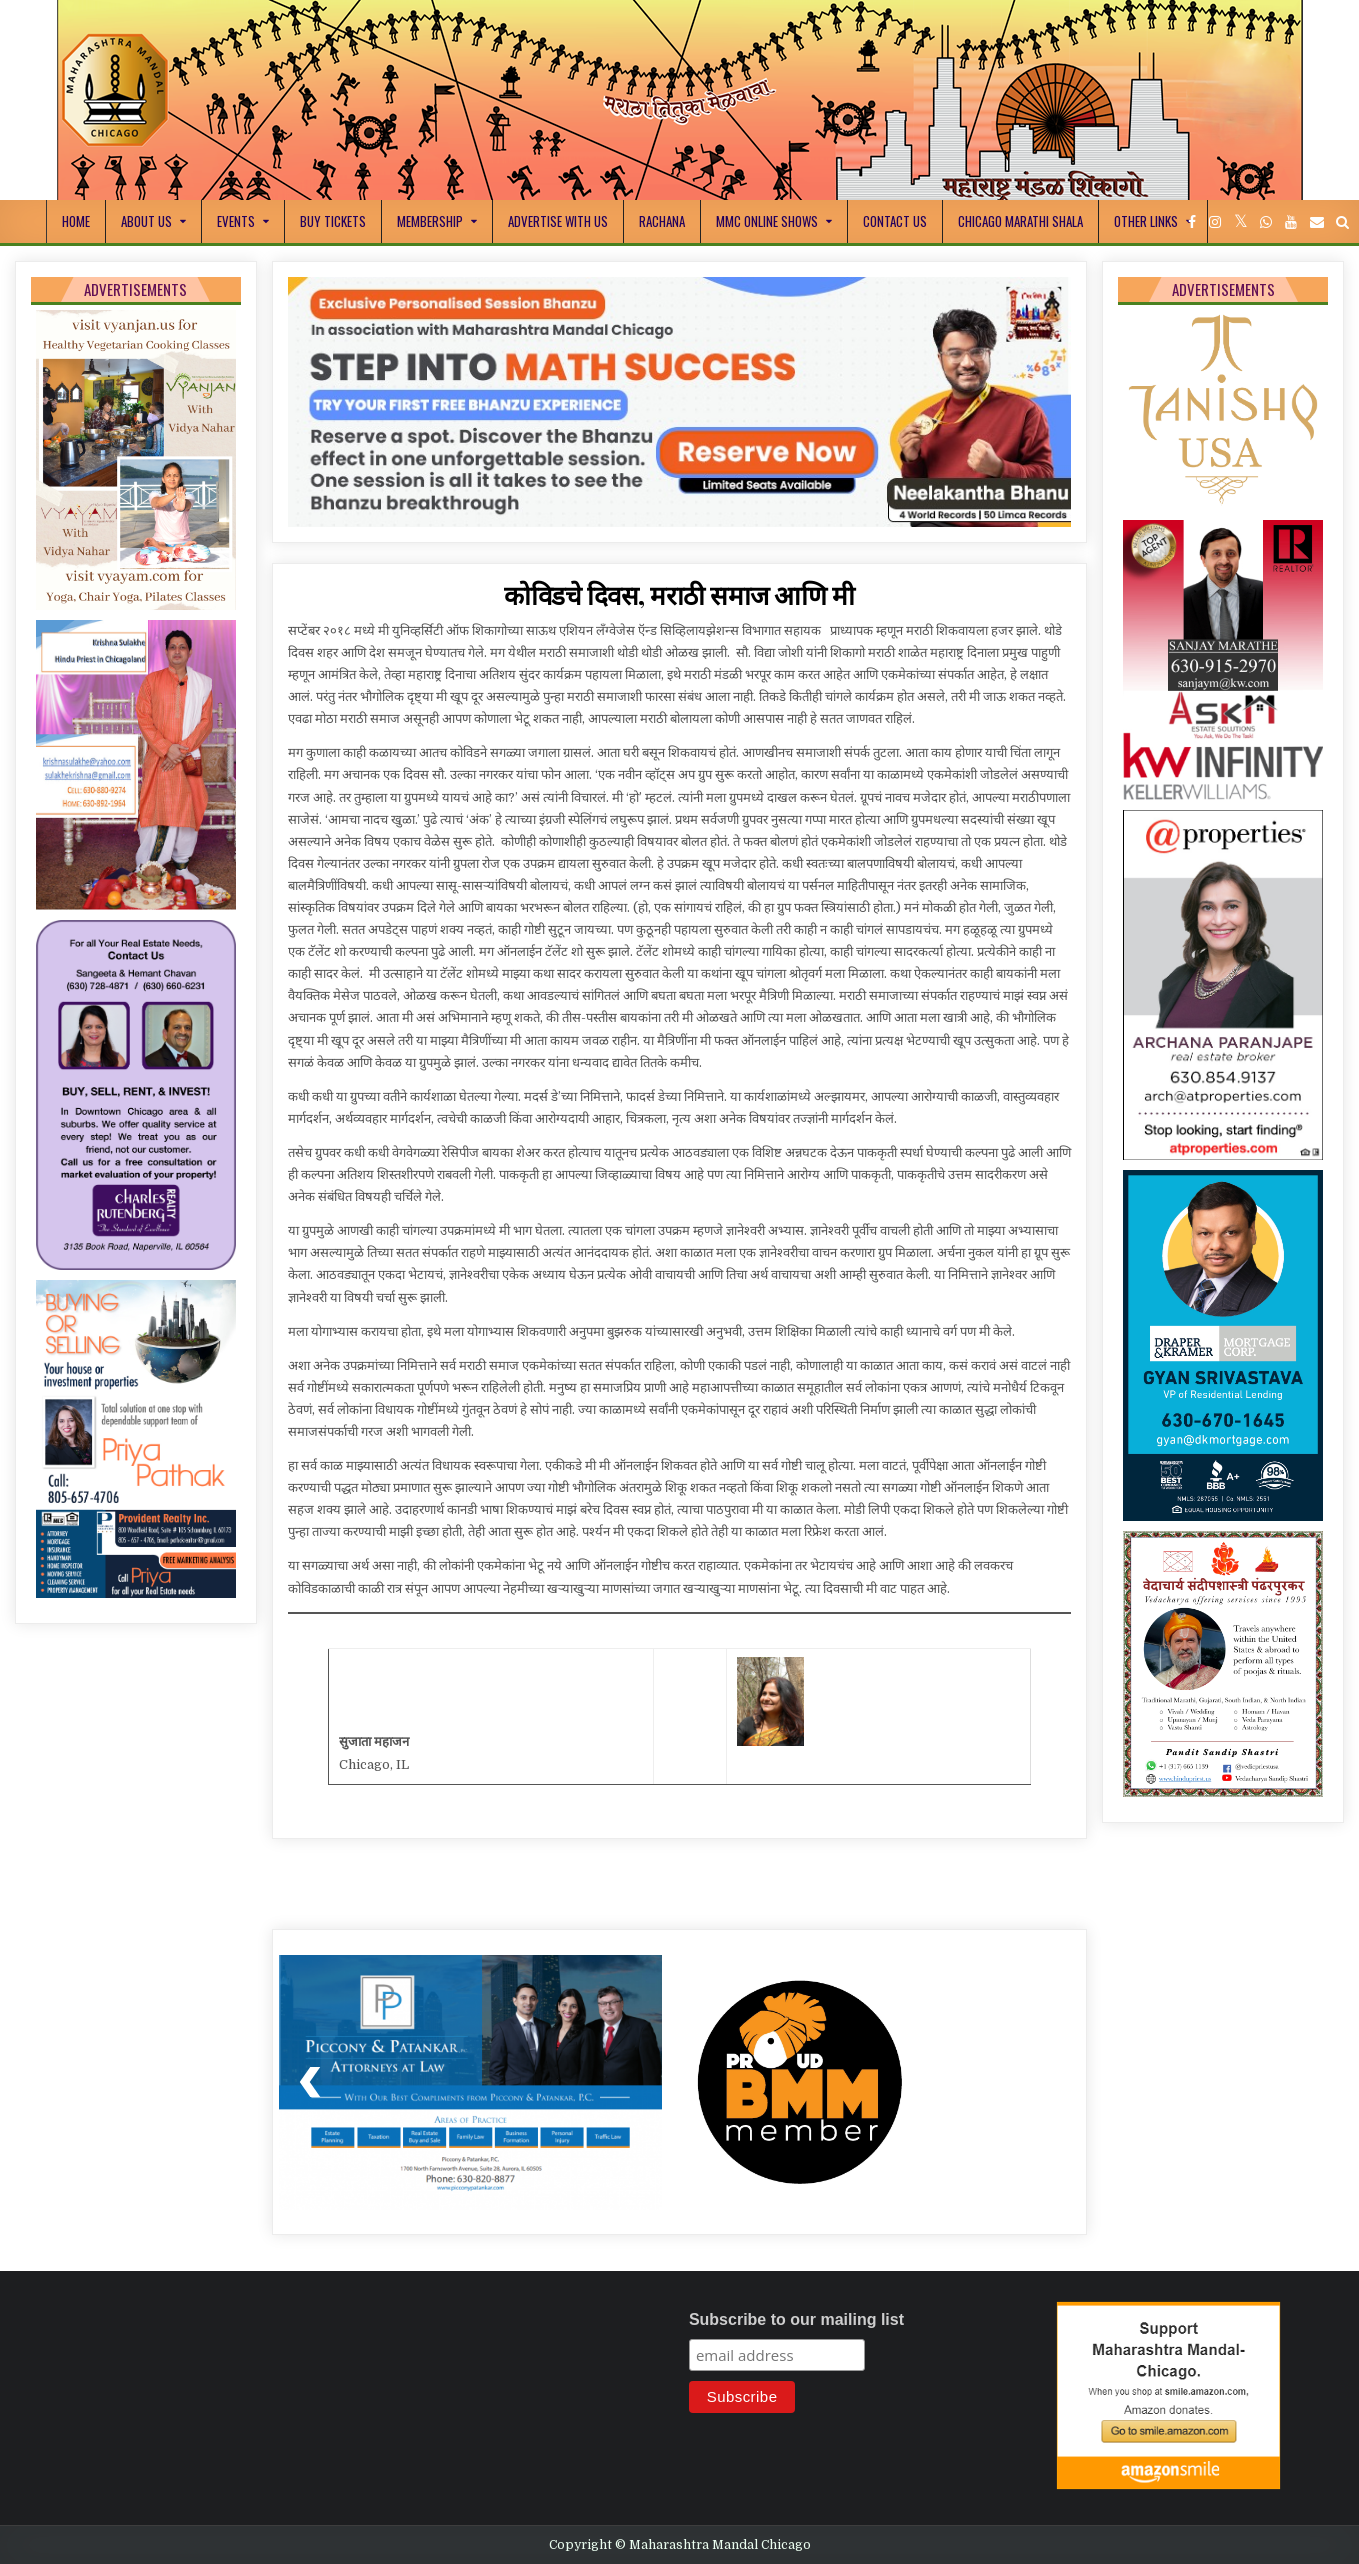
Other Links (1146, 221)
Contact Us (895, 221)
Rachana (662, 221)
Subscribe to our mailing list (796, 2319)
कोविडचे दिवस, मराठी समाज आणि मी (679, 594)
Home (76, 221)
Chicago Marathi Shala (1020, 221)
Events (236, 221)
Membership (430, 221)
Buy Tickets (333, 221)
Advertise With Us (558, 221)
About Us (146, 221)
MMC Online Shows (767, 221)
